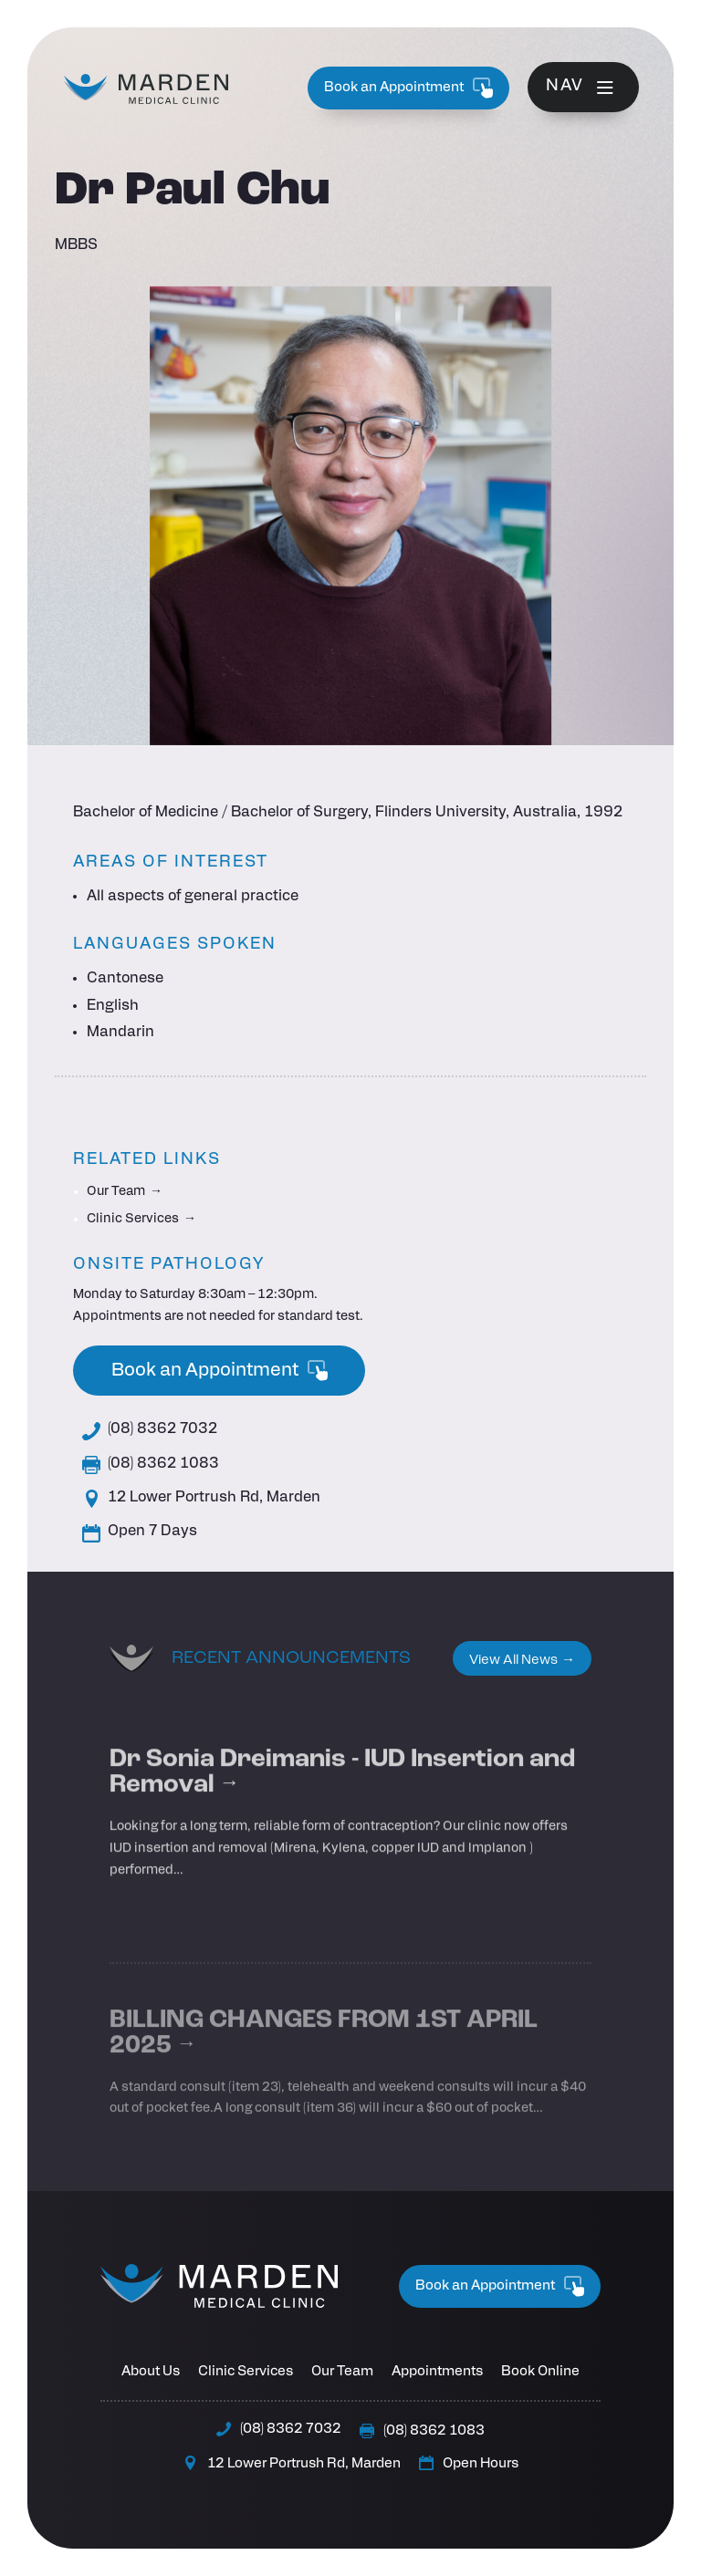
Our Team (116, 1192)
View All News (513, 1660)
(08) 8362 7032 (149, 1431)
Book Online (540, 2372)
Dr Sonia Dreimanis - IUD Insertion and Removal (342, 1812)
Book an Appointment (408, 88)
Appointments (437, 2372)
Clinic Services (133, 1219)
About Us (150, 2372)
